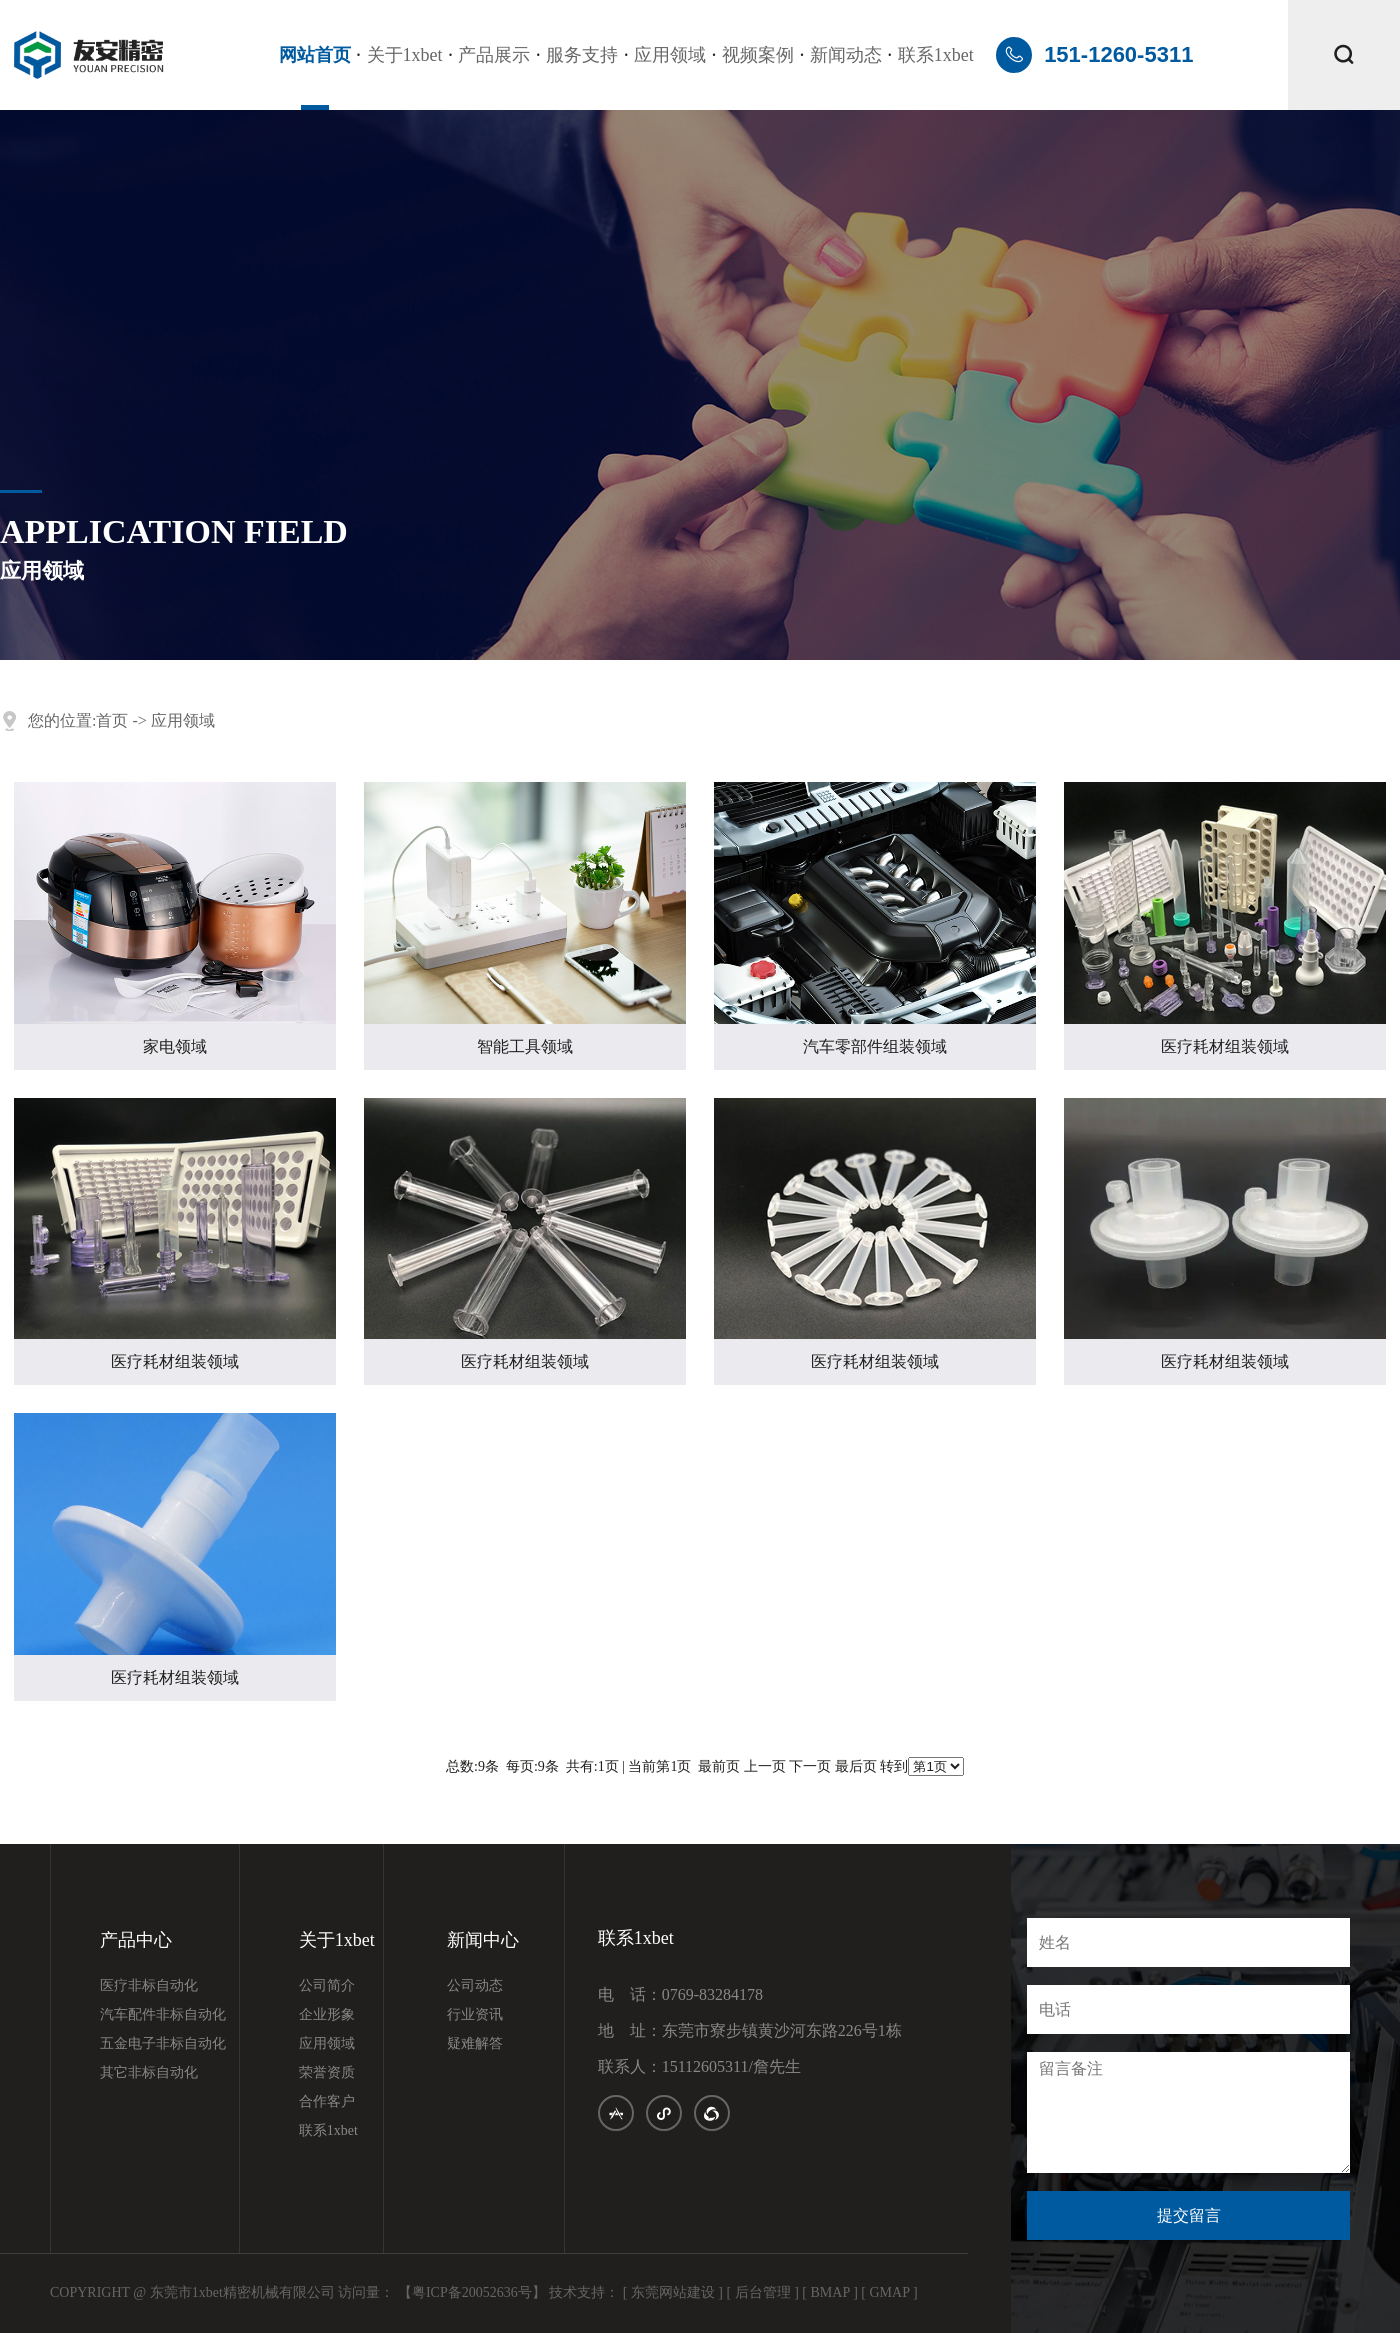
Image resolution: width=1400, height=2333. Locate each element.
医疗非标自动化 (149, 1986)
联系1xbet (936, 55)
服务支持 (582, 55)
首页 (112, 720)
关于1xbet (405, 55)
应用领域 (670, 55)
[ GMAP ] (889, 2292)
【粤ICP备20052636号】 (472, 2292)
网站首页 (315, 55)
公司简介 (327, 1986)
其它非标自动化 (149, 2073)
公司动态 (475, 1986)
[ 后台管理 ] (763, 2292)
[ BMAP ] (830, 2292)
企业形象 (327, 2015)
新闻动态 (846, 55)
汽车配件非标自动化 (163, 2015)
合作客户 (327, 2102)
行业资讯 (475, 2015)
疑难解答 (475, 2044)
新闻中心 (483, 1940)
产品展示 (494, 55)
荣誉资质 (327, 2073)
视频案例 (758, 55)
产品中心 (136, 1940)
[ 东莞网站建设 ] (673, 2292)
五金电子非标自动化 (163, 2044)
